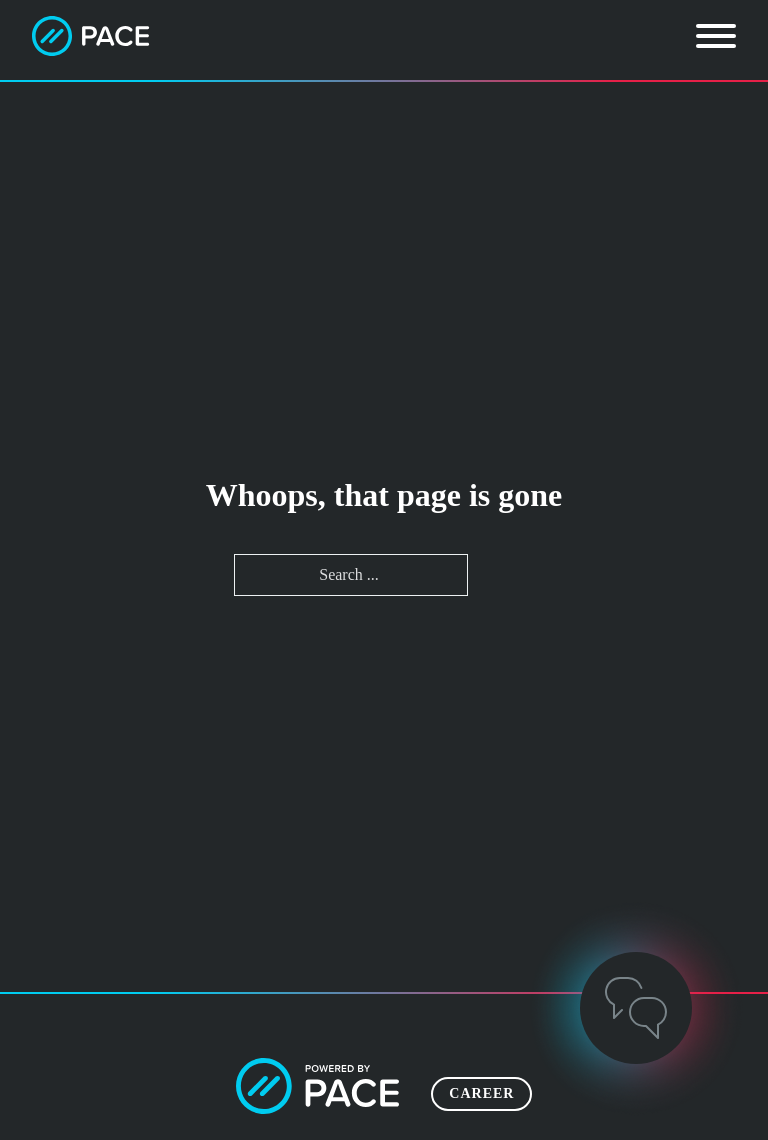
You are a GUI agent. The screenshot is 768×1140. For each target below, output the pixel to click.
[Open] (716, 36)
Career (481, 1093)
